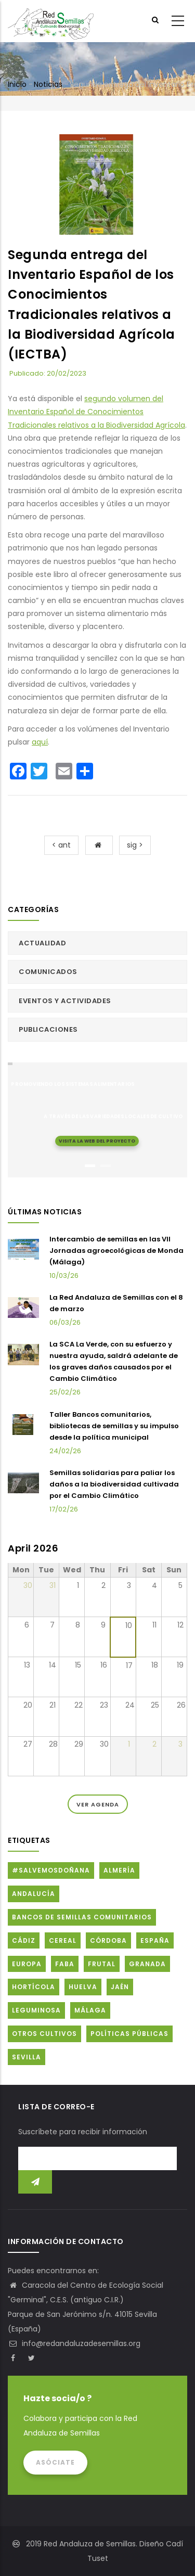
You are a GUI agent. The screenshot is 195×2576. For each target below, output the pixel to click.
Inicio (17, 84)
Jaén (120, 1986)
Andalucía (33, 1893)
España (155, 1940)
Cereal (62, 1940)
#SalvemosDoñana (51, 1870)
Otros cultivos (44, 2033)
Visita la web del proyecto (97, 1140)
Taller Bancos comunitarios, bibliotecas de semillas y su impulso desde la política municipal (114, 1425)
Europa (27, 1963)
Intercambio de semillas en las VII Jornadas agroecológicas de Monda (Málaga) (116, 1250)
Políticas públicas (129, 2033)
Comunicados (48, 972)
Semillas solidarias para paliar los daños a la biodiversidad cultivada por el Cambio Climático (114, 1484)
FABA (64, 1963)
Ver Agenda (97, 1804)
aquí (40, 742)
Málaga (90, 2010)
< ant (61, 845)
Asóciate (55, 2462)
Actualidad (42, 943)
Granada (147, 1963)
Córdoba (108, 1940)
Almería (119, 1870)
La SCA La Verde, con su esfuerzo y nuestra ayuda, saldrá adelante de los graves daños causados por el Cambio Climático (113, 1361)
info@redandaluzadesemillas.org (74, 2343)
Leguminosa (36, 2010)
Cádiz (23, 1940)
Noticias (48, 84)
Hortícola (33, 1986)
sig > (135, 845)
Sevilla (26, 2057)
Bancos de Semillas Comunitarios (82, 1917)
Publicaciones (48, 1029)
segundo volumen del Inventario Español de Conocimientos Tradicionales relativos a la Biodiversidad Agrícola (96, 411)
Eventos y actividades (65, 1001)
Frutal (101, 1963)
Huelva (83, 1986)
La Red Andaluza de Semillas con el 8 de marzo (116, 1303)
